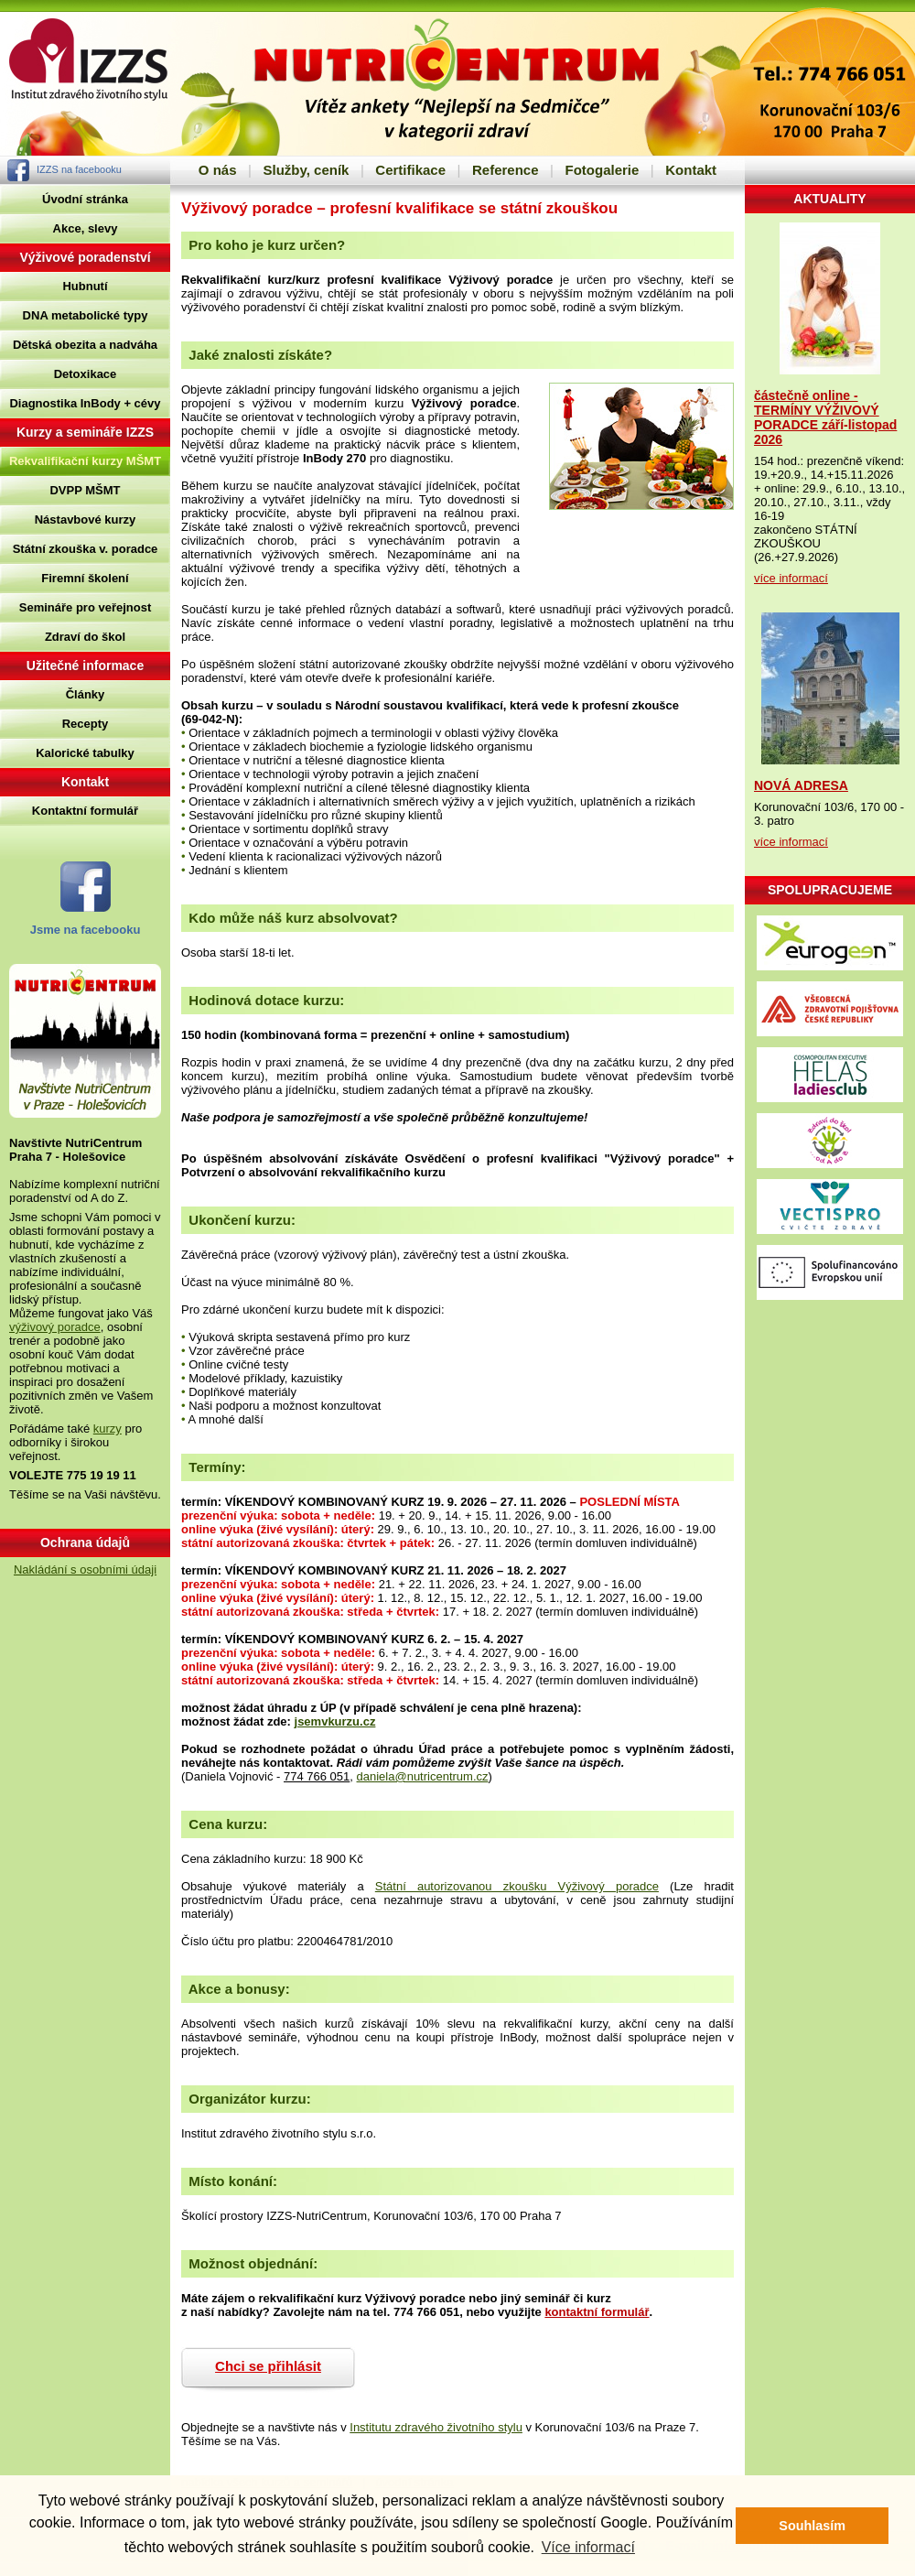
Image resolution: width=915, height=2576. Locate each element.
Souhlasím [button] (812, 2525)
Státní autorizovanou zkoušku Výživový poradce (517, 1886)
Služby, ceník (306, 170)
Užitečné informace (85, 665)
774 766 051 (317, 1776)
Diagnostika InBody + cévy (84, 403)
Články (85, 694)
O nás (218, 170)
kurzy (107, 1428)
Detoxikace (85, 374)
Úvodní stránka (85, 199)
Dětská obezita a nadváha (85, 345)
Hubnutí (84, 286)
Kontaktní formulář (85, 810)
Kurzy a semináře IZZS (85, 432)
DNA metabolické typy (85, 315)
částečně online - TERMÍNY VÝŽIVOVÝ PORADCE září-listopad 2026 (825, 417)
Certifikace (410, 170)
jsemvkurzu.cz (335, 1721)
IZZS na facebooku (79, 169)
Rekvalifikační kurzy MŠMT (85, 461)
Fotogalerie (602, 170)
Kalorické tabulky (85, 753)
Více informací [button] (588, 2547)
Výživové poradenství (84, 257)
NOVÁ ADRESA (801, 785)
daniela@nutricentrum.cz (423, 1776)
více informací (791, 578)
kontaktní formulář (596, 2312)
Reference (505, 170)
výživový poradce (55, 1327)
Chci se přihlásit (268, 2366)
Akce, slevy (85, 228)
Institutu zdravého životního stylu (436, 2427)
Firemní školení (84, 578)
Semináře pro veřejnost (85, 607)
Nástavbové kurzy (85, 519)
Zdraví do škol (85, 637)
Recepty (85, 724)
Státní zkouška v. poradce (85, 549)
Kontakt (690, 170)
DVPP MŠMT (84, 490)
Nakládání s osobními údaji (85, 1569)
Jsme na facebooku (85, 929)
